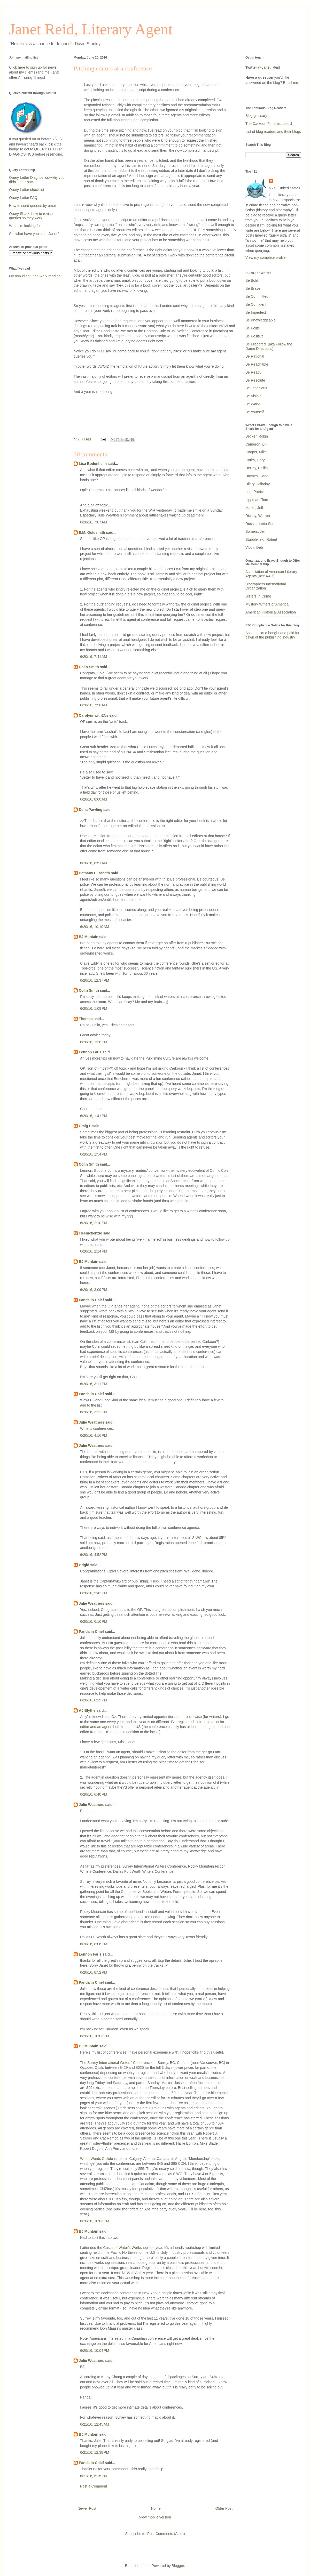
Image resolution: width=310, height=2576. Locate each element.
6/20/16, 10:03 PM (94, 2036)
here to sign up (30, 67)
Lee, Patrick (255, 492)
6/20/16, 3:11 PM (93, 1384)
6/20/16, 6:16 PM (93, 1621)
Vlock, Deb (254, 547)
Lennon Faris (90, 1052)
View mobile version (155, 2517)
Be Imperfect (255, 312)
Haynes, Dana (256, 476)
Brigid (84, 1565)
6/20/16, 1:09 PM (93, 1008)
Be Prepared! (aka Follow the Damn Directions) (268, 346)
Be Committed (256, 296)
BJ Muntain (88, 937)
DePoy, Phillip (256, 468)
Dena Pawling (90, 809)
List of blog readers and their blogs (273, 132)
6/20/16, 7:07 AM (93, 522)
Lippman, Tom (256, 500)
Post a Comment (93, 2486)
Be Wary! (252, 404)
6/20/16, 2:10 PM (93, 1223)
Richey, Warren (257, 516)
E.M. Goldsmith (92, 532)
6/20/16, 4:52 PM (93, 1555)
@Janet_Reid (269, 67)
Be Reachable (256, 364)
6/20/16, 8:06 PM (93, 1944)
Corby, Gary (255, 460)
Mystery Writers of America (267, 604)
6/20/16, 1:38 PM (93, 1042)
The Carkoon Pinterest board (268, 124)
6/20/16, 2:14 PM (93, 1251)
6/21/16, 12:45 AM (94, 2424)
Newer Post (87, 2508)
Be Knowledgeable (260, 320)
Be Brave (252, 288)
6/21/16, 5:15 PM (93, 2476)
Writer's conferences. (97, 1428)
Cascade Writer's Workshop (125, 2248)
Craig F (85, 1126)
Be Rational (254, 356)
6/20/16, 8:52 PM (93, 1972)
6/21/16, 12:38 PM (94, 2452)
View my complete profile (265, 257)
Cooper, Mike (256, 452)
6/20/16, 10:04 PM (94, 2350)
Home (155, 2508)
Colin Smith (89, 667)
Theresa (86, 1019)
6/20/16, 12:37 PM (94, 980)
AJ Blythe (87, 1710)
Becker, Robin (256, 436)
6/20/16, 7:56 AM (93, 705)
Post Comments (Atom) (166, 2534)
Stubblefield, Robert (261, 539)
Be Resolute (255, 380)
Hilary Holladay (257, 484)
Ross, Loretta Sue (259, 524)
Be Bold (251, 280)
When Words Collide (96, 2159)
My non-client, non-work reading (34, 276)
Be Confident (255, 304)
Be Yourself (254, 412)
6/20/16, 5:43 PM (93, 1593)
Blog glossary (256, 116)
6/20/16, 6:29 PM (93, 1700)
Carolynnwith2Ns (93, 715)
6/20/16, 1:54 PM (93, 1154)
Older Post (224, 2508)
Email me (290, 82)
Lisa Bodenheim (93, 464)
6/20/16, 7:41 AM (93, 657)
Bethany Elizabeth (94, 873)
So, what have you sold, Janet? (34, 234)
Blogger (178, 2566)
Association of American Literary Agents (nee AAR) (271, 574)
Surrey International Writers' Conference (119, 2063)
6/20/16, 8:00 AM (93, 799)
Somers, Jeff (255, 531)
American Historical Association (270, 612)
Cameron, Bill (256, 444)
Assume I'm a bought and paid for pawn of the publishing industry (272, 635)
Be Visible (253, 396)
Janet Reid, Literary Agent (91, 29)
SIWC (197, 1538)
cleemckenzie (90, 1233)
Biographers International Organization (265, 586)
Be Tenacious (256, 388)
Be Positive (254, 336)
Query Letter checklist (26, 190)
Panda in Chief (91, 1300)
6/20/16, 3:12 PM (93, 1412)
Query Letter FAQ (23, 198)
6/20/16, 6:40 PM (93, 1794)
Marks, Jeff (254, 508)
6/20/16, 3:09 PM (93, 1290)
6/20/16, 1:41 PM (93, 1116)
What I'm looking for (25, 226)
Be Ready (253, 372)
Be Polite (252, 328)
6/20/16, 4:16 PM (93, 1435)
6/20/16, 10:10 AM (94, 927)
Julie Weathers (91, 1422)
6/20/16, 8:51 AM (93, 863)
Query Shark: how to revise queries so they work (31, 216)
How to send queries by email (33, 206)
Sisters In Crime (258, 596)
